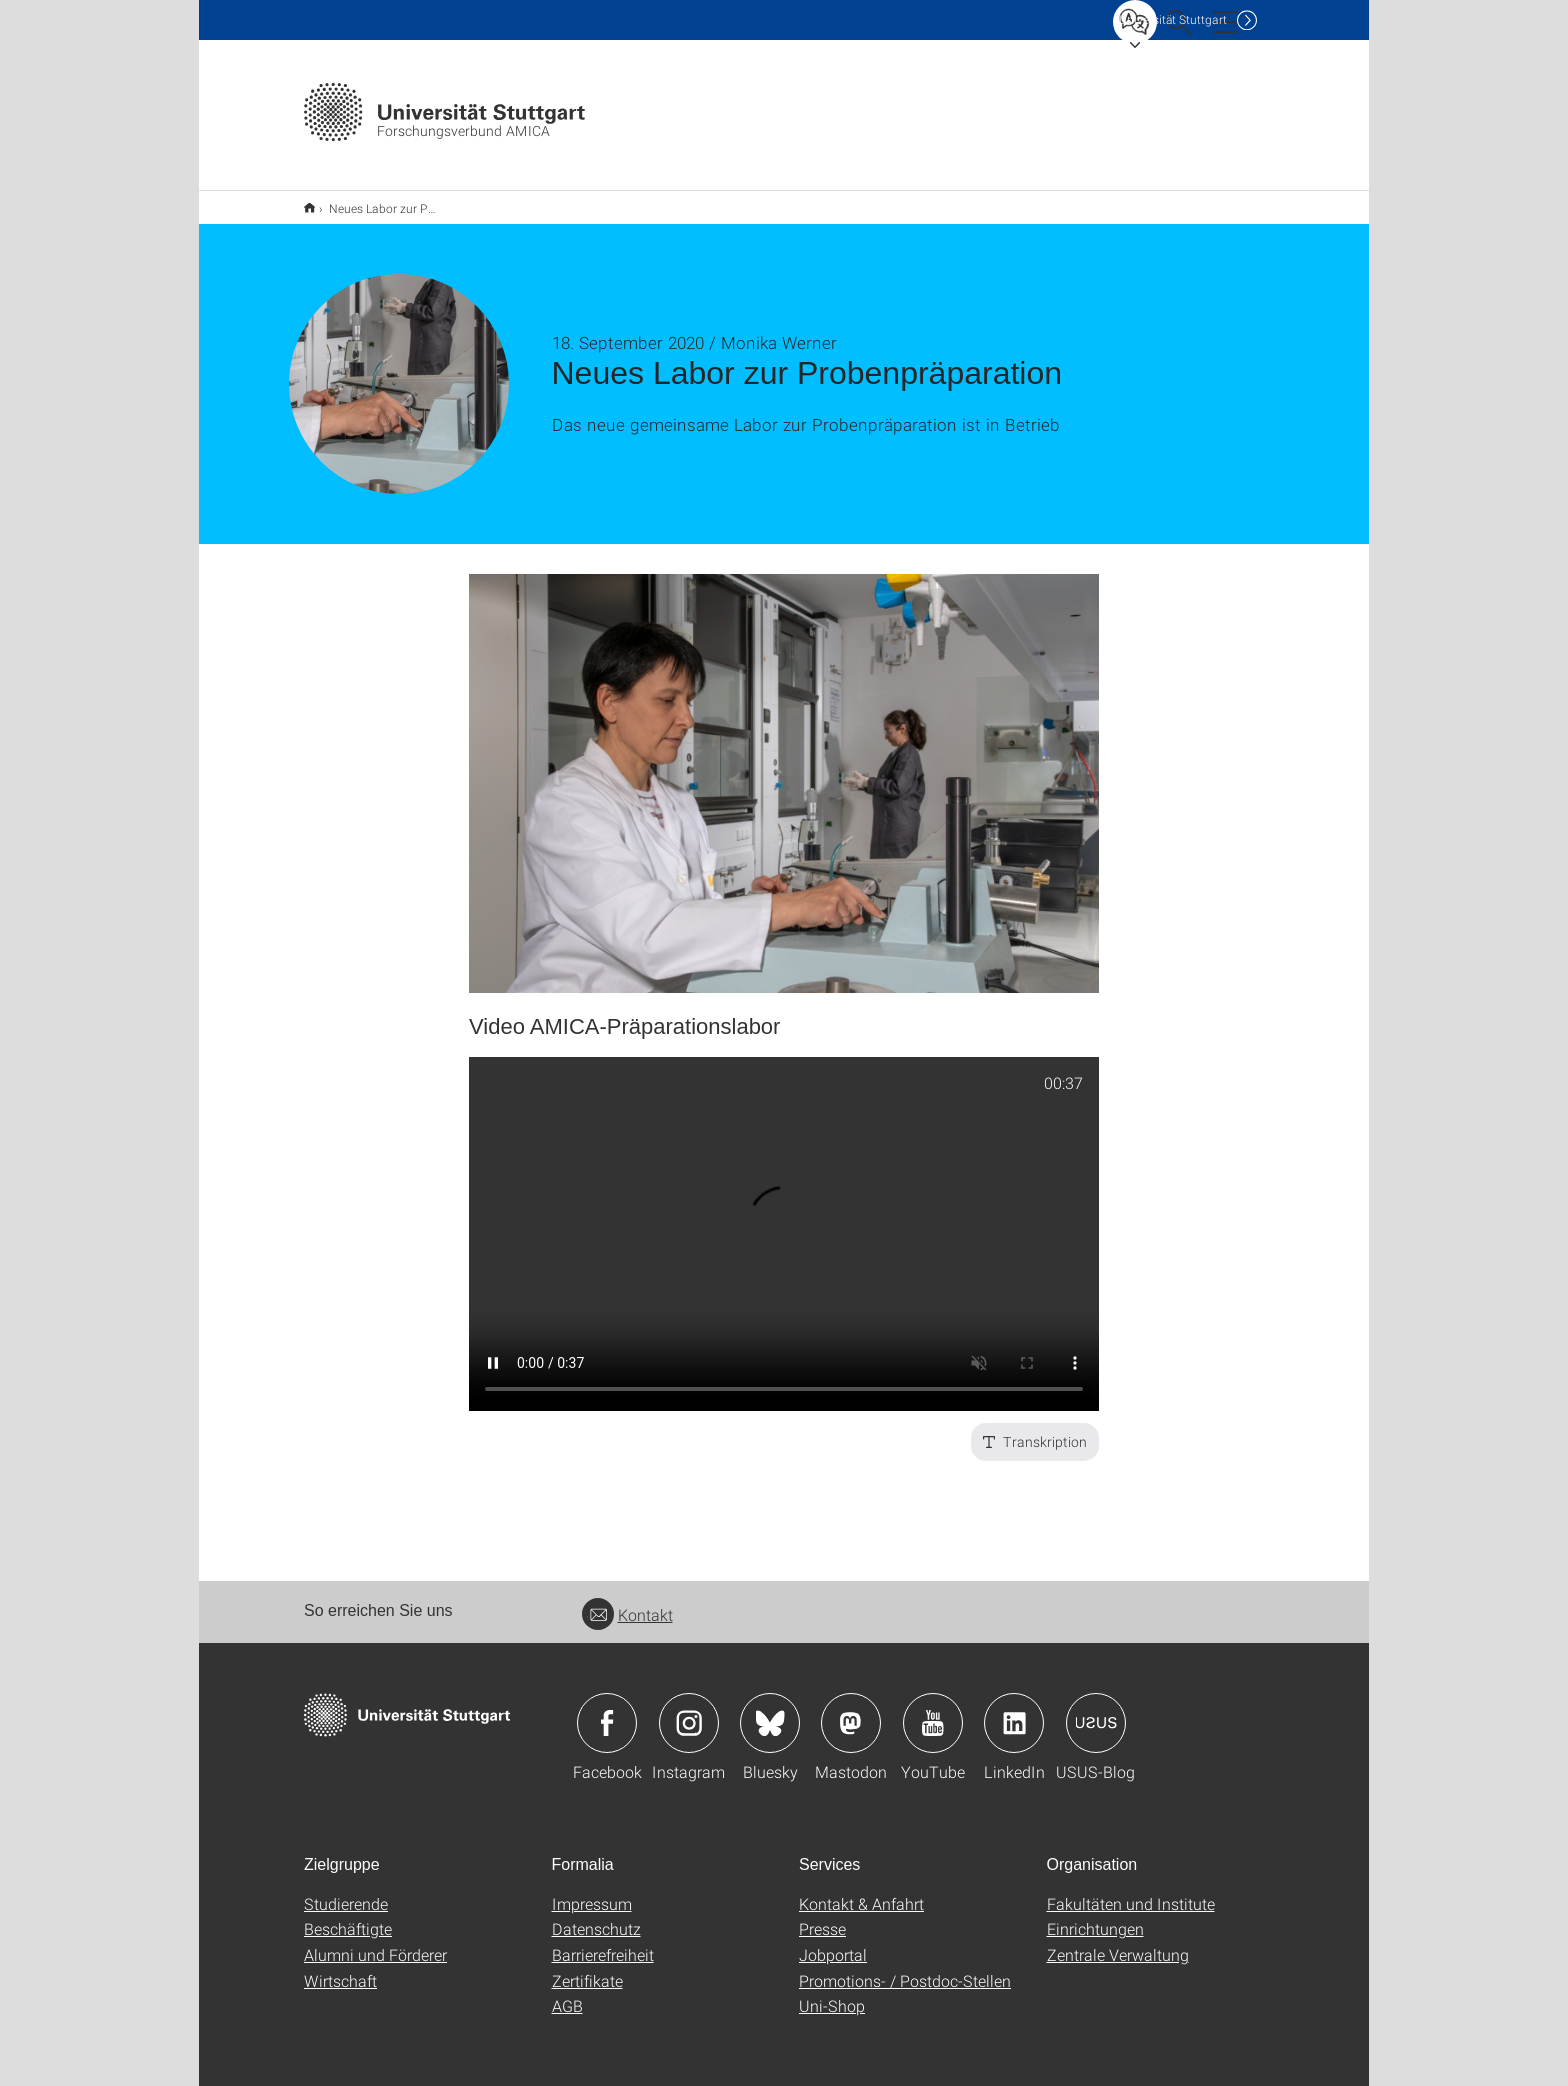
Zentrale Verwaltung (1118, 1941)
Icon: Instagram (689, 1710)
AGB (567, 1992)
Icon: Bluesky (770, 1710)
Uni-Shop (832, 1992)
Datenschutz (596, 1915)
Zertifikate (587, 1967)
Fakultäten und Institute (1131, 1890)
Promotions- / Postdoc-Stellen (905, 1967)
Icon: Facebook (607, 1710)
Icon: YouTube (933, 1710)
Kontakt (627, 1601)
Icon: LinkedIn (1014, 1710)
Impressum (592, 1890)
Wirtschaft (340, 1967)
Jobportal (833, 1941)
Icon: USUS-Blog (1096, 1710)
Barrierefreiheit (603, 1941)
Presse (822, 1915)
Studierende (346, 1890)
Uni (1173, 19)
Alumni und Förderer (375, 1941)
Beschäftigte (348, 1915)
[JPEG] (784, 770)
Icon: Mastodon (851, 1710)
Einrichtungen (1095, 1915)
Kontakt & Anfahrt (861, 1890)
